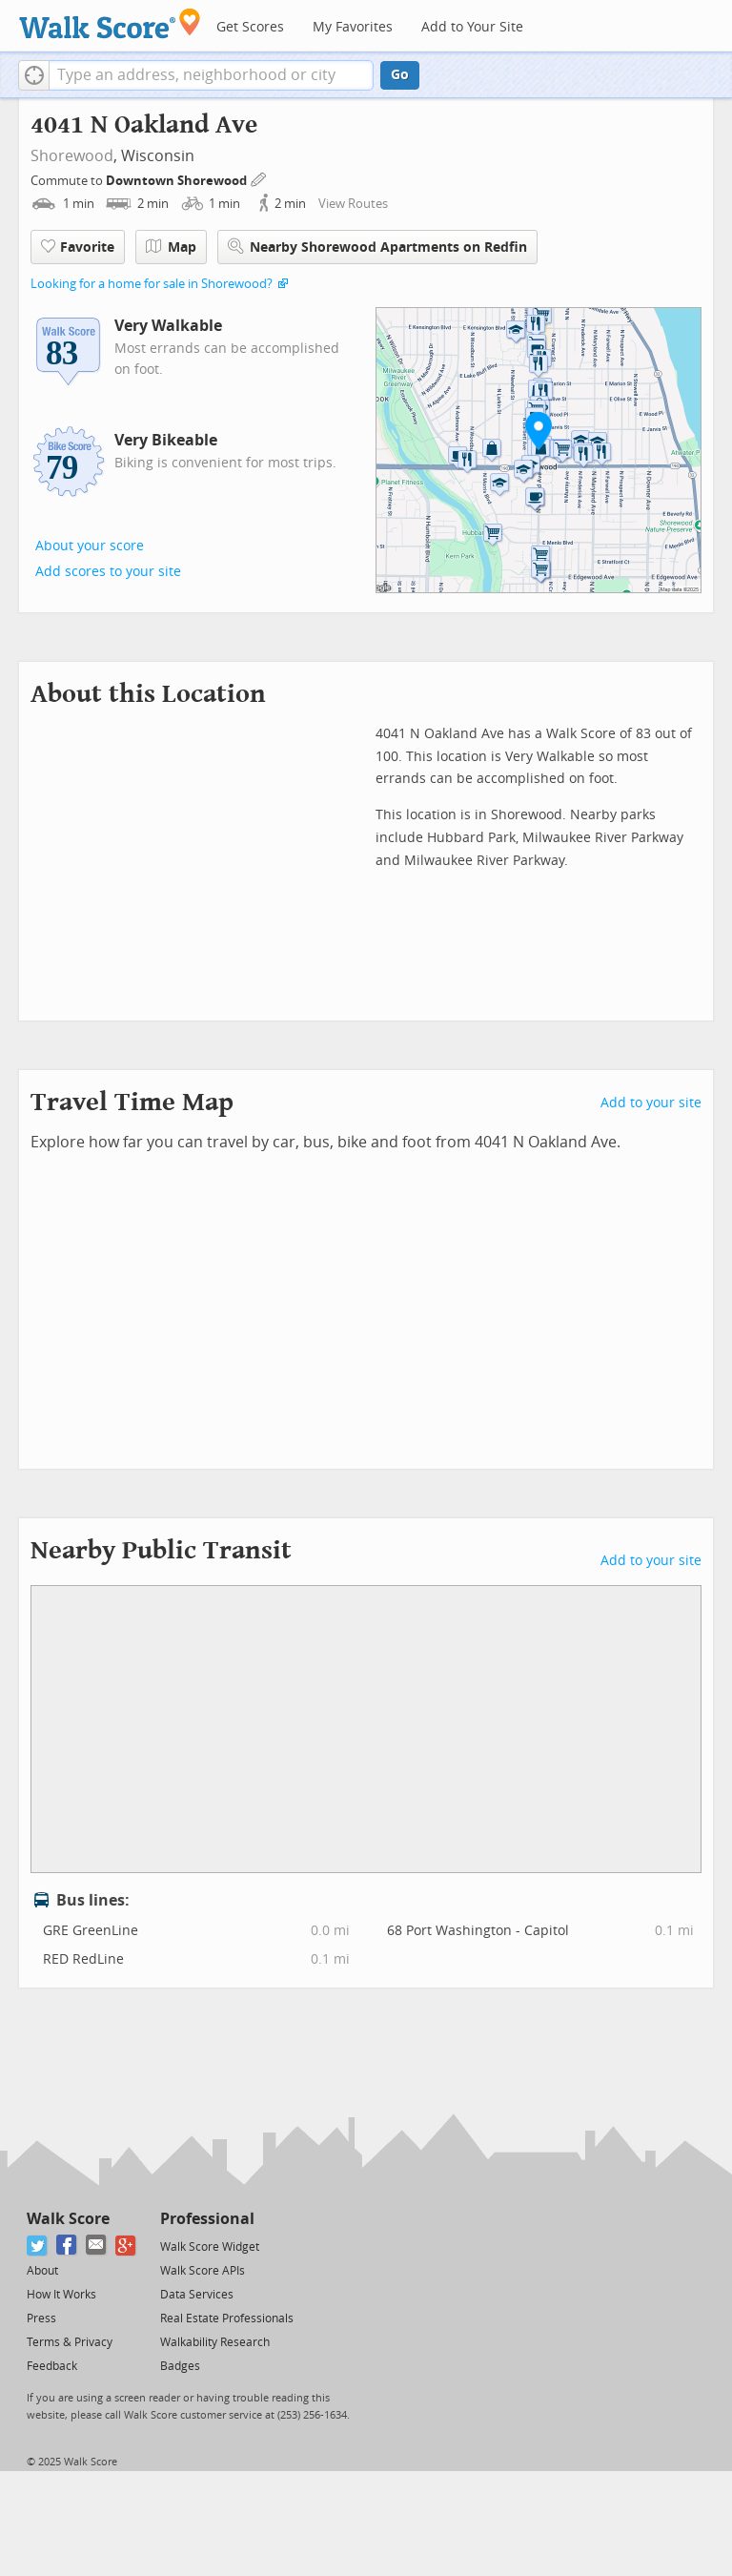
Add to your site (651, 1103)
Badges (180, 2366)
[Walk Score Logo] (110, 23)
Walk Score (68, 2219)
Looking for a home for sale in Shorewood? (151, 284)
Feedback (52, 2366)
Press (41, 2318)
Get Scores (250, 27)
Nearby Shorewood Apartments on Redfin (377, 246)
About (42, 2270)
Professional (207, 2219)
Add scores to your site (108, 572)
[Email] (97, 2246)
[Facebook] (67, 2246)
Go (400, 75)
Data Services (197, 2294)
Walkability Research (215, 2342)
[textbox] (211, 75)
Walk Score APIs (202, 2270)
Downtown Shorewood (178, 181)
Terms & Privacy (69, 2342)
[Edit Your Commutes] (259, 178)
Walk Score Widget (209, 2247)
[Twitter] (38, 2246)
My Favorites (353, 27)
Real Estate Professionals (227, 2318)
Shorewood (71, 156)
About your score (89, 546)
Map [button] (171, 247)
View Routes (353, 203)
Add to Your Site (472, 27)
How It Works (61, 2294)
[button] (34, 75)
